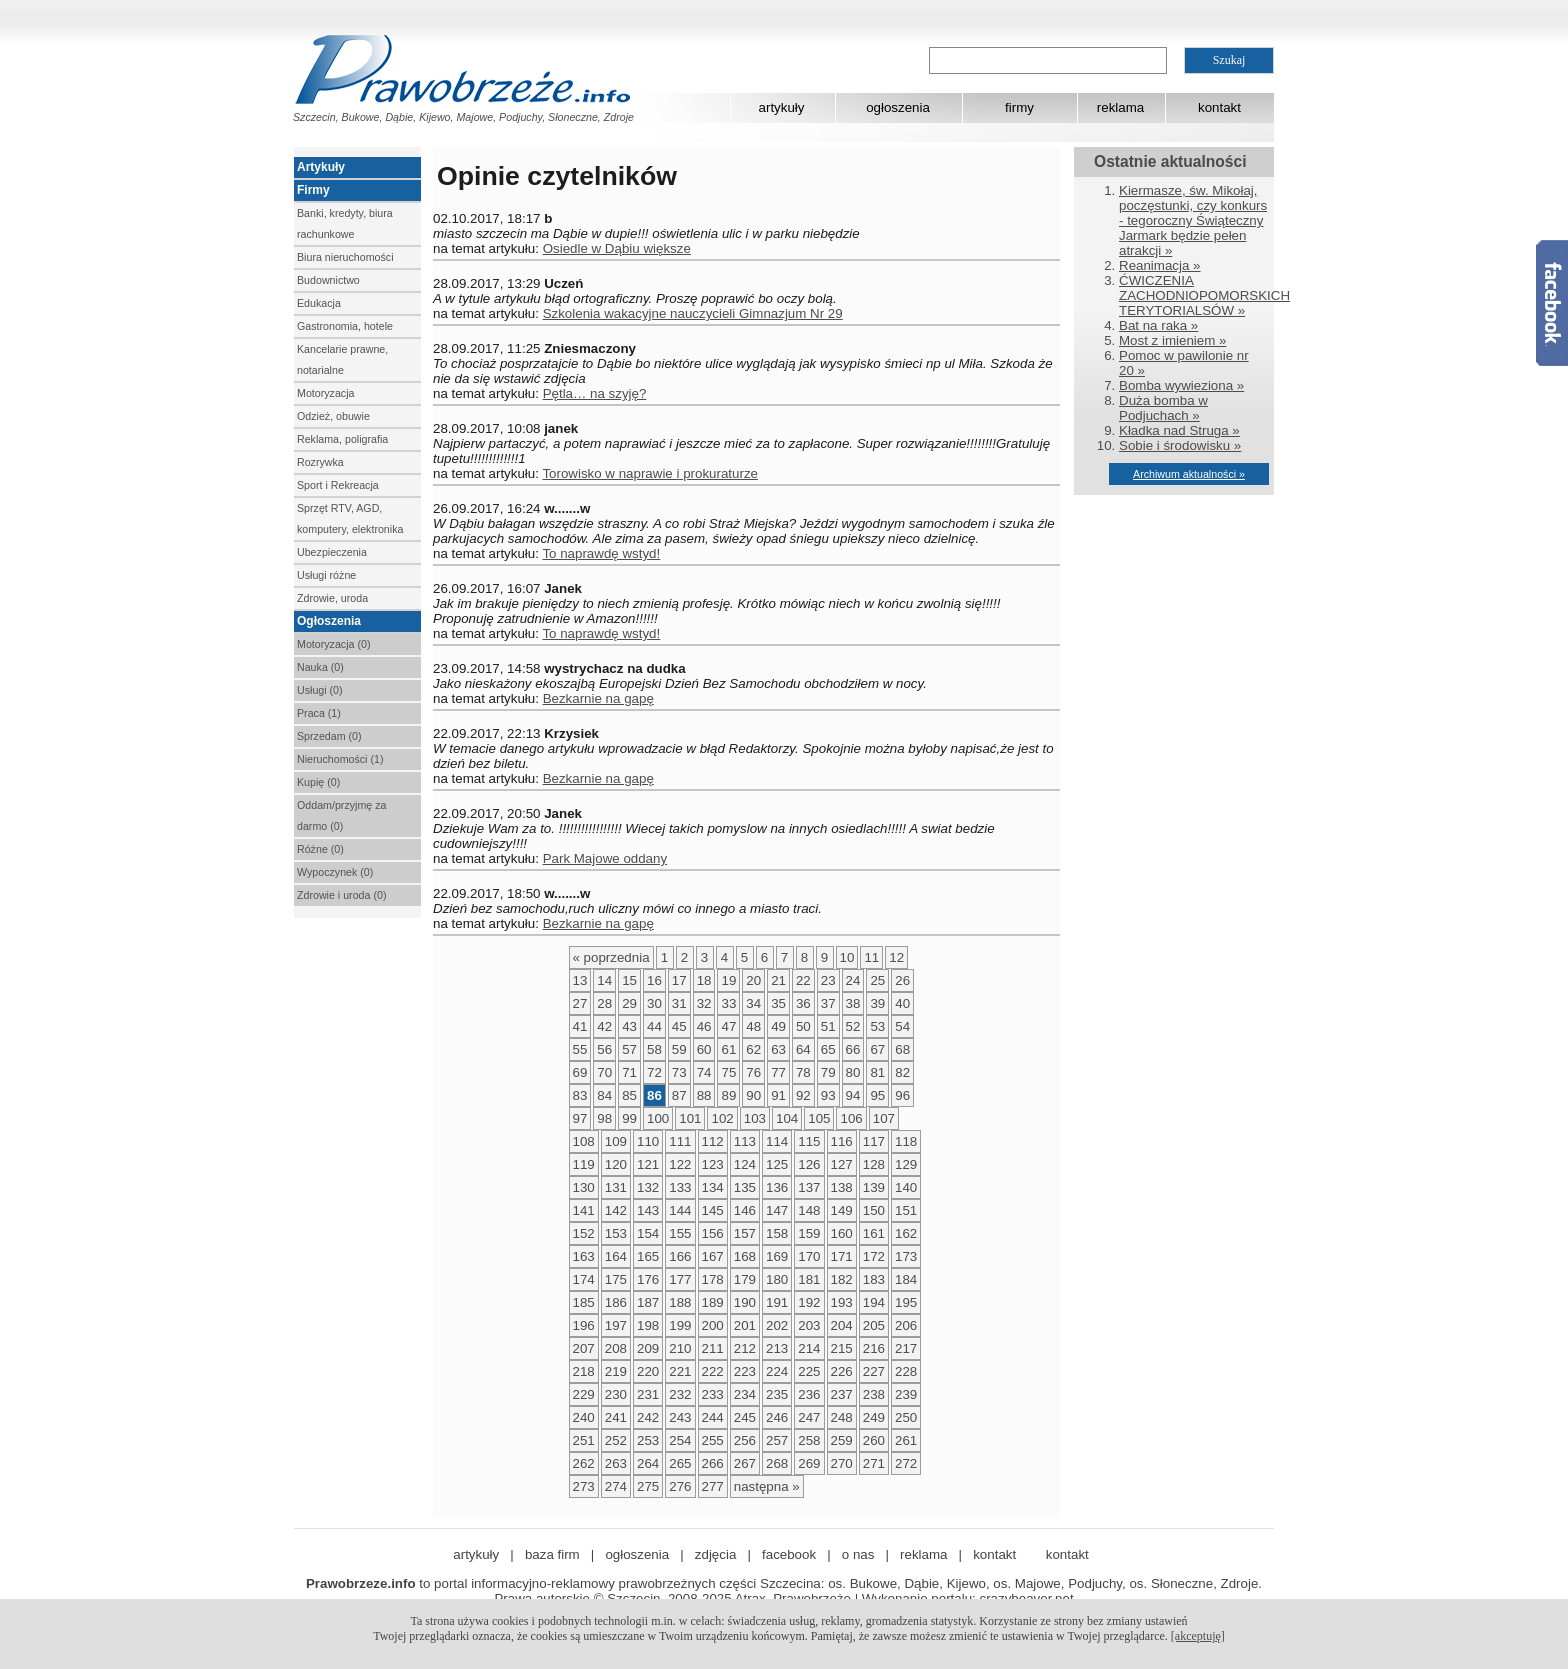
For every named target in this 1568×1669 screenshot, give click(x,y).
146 (745, 1210)
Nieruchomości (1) (340, 759)
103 (755, 1118)
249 (874, 1417)
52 (853, 1026)
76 (753, 1072)
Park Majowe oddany (605, 858)
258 (809, 1440)
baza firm (552, 1554)
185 (584, 1302)
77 (778, 1072)
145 (713, 1210)
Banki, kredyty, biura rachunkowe (345, 223)
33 (728, 1003)
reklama (1120, 107)
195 (906, 1302)
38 (853, 1003)
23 (828, 980)
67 (877, 1049)
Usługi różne (326, 575)
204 (842, 1325)
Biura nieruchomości (345, 257)
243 (680, 1417)
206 (906, 1325)
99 (629, 1118)
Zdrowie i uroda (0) (341, 895)
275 (648, 1486)
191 (777, 1302)
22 (803, 980)
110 (648, 1141)
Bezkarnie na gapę (598, 698)
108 (584, 1141)
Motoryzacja (325, 393)
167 (713, 1256)
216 (874, 1348)
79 (828, 1072)
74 (704, 1072)
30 (654, 1003)
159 (809, 1233)
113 (745, 1141)
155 (680, 1233)
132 (648, 1187)
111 (680, 1141)
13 (580, 980)
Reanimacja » (1160, 265)
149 (842, 1210)
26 (902, 980)
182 (842, 1279)
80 (853, 1072)
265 (680, 1463)
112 (713, 1141)
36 (803, 1003)
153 (616, 1233)
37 (828, 1003)
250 (906, 1417)
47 (728, 1026)
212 (745, 1348)
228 (906, 1371)
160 (842, 1233)
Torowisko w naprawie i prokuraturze (650, 473)
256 (745, 1440)
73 (679, 1072)
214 (809, 1348)
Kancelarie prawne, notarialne (342, 359)
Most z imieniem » (1172, 340)
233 (713, 1394)
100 (658, 1118)
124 (745, 1164)
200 (713, 1325)
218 (584, 1371)
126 (809, 1164)
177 (680, 1279)
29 (629, 1003)
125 (777, 1164)
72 (654, 1072)
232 (680, 1394)
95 (877, 1095)
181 (809, 1279)
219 (616, 1371)
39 (877, 1003)
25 (877, 980)
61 (728, 1049)
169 (777, 1256)
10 (847, 957)
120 (616, 1164)
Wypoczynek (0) (335, 872)
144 (680, 1210)
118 (906, 1141)
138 (842, 1187)
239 (906, 1394)
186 (616, 1302)
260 (874, 1440)
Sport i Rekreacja (338, 485)
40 (902, 1003)
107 (884, 1118)
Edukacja (319, 303)
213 (777, 1348)
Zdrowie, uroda (332, 598)
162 (906, 1233)
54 (902, 1026)
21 (778, 980)
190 (745, 1302)
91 (778, 1095)
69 (580, 1072)
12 (896, 957)
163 (584, 1256)
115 (809, 1141)
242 (648, 1417)
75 (728, 1072)
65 (828, 1049)
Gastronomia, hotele (345, 326)
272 (906, 1463)
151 (906, 1210)
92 (803, 1095)
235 (777, 1394)
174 (584, 1279)
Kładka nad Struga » (1179, 430)
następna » (767, 1486)
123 (713, 1164)
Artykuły (321, 167)
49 (778, 1026)
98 (604, 1118)
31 (679, 1003)
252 (616, 1440)
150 (874, 1210)
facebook (789, 1554)
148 (809, 1210)
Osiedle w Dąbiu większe (617, 248)
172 (874, 1256)
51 (828, 1026)
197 (616, 1325)
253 (648, 1440)
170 (809, 1256)
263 (616, 1463)
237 (842, 1394)
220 (648, 1371)
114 (777, 1141)
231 (648, 1394)
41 (580, 1026)
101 (690, 1118)
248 (842, 1417)
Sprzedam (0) (329, 736)
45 (679, 1026)
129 (906, 1164)
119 (584, 1164)
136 (777, 1187)
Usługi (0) (320, 690)
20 (753, 980)
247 (809, 1417)
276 (680, 1486)
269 (809, 1463)
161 (874, 1233)
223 (745, 1371)
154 (648, 1233)
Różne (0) (320, 849)
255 (713, 1440)
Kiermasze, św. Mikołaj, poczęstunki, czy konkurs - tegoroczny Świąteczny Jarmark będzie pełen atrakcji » (1193, 220)
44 (654, 1026)
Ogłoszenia (329, 621)
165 (648, 1256)
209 (648, 1348)
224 (777, 1371)
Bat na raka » (1158, 325)
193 (842, 1302)
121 (648, 1164)
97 (580, 1118)
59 (679, 1049)
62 (753, 1049)
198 (648, 1325)
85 (629, 1095)
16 (654, 980)
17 (679, 980)
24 (853, 980)
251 (584, 1440)
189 (713, 1302)
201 (745, 1325)
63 (778, 1049)
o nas (858, 1554)
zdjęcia (716, 1554)
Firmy (313, 190)
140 (906, 1187)
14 (604, 980)
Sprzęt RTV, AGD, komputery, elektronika (350, 518)
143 (648, 1210)
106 (851, 1118)
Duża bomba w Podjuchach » (1163, 408)
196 (584, 1325)
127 (842, 1164)
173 (906, 1256)
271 (874, 1463)
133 (680, 1187)
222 (713, 1371)
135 (745, 1187)
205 (874, 1325)
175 (616, 1279)
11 (871, 957)
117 (874, 1141)
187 (648, 1302)
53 (877, 1026)
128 (874, 1164)
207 (584, 1348)
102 (722, 1118)
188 (680, 1302)
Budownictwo (328, 280)
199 (680, 1325)
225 (809, 1371)
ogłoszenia (898, 107)
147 (777, 1210)
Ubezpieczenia (332, 552)
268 (777, 1463)
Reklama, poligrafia (342, 439)
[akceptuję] (1198, 1636)
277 (713, 1486)
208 (616, 1348)
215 (842, 1348)
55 (580, 1049)
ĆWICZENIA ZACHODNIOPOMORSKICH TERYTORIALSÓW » (1204, 295)
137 (809, 1187)
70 (604, 1072)
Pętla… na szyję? (595, 393)
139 (874, 1187)
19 (728, 980)
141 (584, 1210)
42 (604, 1026)
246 (777, 1417)
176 (648, 1279)
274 (616, 1486)
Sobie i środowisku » (1180, 445)
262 (584, 1463)
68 (902, 1049)
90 (753, 1095)
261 (906, 1440)
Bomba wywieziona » (1181, 385)
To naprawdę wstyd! (601, 553)
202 (777, 1325)
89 (728, 1095)
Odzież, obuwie (333, 416)
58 (654, 1049)
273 (584, 1486)
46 (704, 1026)
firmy (1019, 107)
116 (842, 1141)
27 (580, 1003)
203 (809, 1325)
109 (616, 1141)
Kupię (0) (318, 782)
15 (629, 980)
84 (604, 1095)
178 (713, 1279)
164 (616, 1256)
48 (753, 1026)
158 (777, 1233)
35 (778, 1003)
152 (584, 1233)
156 (713, 1233)
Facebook (1552, 303)
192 (809, 1302)
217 (906, 1348)
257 (777, 1440)
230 (616, 1394)
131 (616, 1187)
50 (803, 1026)
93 (828, 1095)
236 (809, 1394)
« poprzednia (611, 957)
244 (713, 1417)
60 (704, 1049)
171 (842, 1256)
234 (745, 1394)
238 (874, 1394)
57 (629, 1049)
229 (584, 1394)
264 (648, 1463)
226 (842, 1371)
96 (902, 1095)
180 (777, 1279)
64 (803, 1049)
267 (745, 1463)
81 (877, 1072)
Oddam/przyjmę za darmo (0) (341, 815)
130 (584, 1187)
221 (680, 1371)
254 (680, 1440)
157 (745, 1233)
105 (819, 1118)
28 (604, 1003)
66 (853, 1049)
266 (713, 1463)
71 (629, 1072)
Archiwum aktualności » (1189, 474)
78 (803, 1072)
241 (616, 1417)
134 (713, 1187)
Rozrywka (320, 462)
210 (680, 1348)
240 (584, 1417)
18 (704, 980)
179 (745, 1279)
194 (874, 1302)
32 (704, 1003)
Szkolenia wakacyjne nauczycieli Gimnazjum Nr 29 (693, 313)
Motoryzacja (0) (333, 644)
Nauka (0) (320, 667)
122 (680, 1164)
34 (753, 1003)
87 (679, 1095)
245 (745, 1417)
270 (842, 1463)
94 (853, 1095)
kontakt (1219, 107)
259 (842, 1440)
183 (874, 1279)
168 (745, 1256)
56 (604, 1049)
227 (874, 1371)
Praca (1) (319, 713)
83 (580, 1095)
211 (713, 1348)
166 (680, 1256)
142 (616, 1210)
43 (629, 1026)
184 (906, 1279)
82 (902, 1072)
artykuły (782, 107)
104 (787, 1118)
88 (704, 1095)
